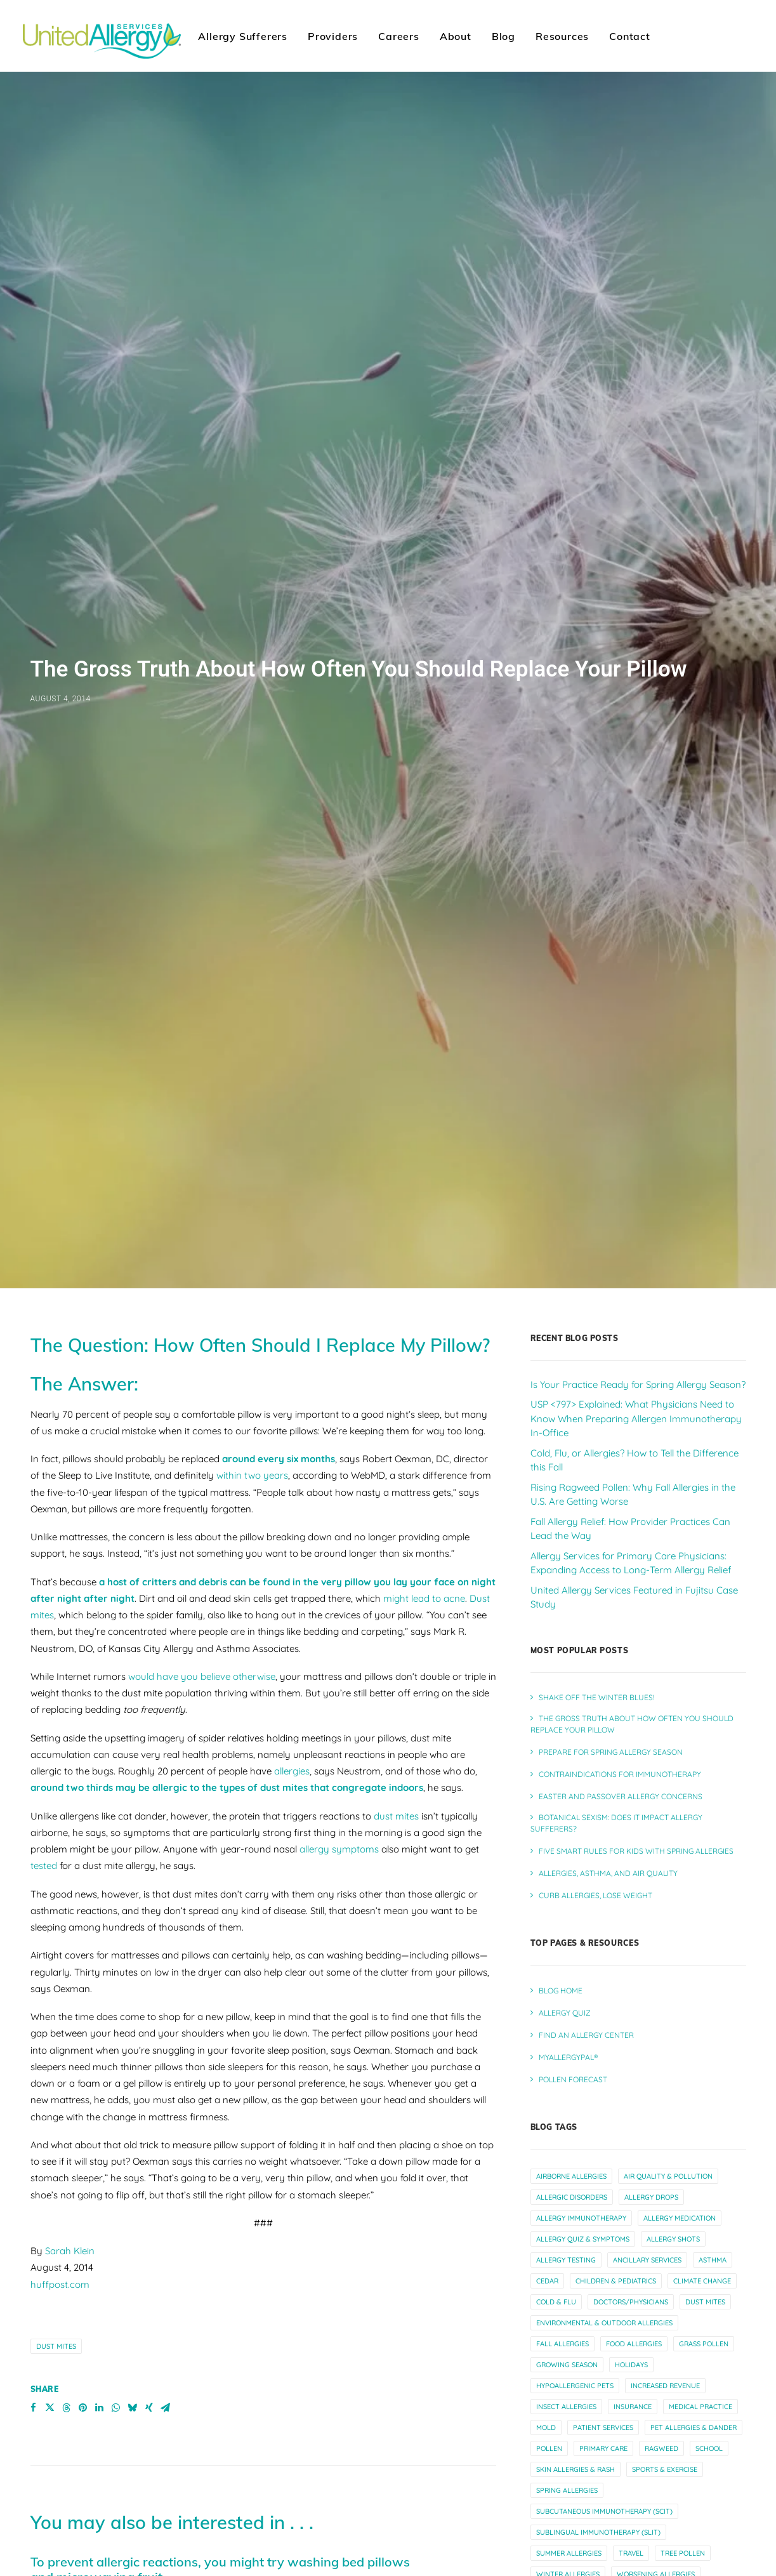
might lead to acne (424, 1373)
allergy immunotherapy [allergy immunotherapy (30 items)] (581, 1992)
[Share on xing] (149, 2182)
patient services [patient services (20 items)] (603, 2202)
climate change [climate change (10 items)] (702, 2055)
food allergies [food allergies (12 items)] (634, 2118)
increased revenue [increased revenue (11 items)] (665, 2160)
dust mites (396, 1591)
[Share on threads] (66, 2182)
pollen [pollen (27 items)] (549, 2223)
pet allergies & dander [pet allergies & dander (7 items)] (693, 2202)
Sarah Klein (70, 2026)
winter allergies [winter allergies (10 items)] (568, 2348)
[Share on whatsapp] (116, 2182)
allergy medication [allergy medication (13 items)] (679, 1992)
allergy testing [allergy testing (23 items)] (566, 2034)
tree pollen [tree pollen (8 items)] (683, 2327)
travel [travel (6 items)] (631, 2327)
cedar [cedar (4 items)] (547, 2055)
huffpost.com (59, 2059)
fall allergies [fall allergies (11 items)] (562, 2118)
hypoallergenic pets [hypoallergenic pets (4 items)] (575, 2160)
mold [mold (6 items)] (546, 2202)
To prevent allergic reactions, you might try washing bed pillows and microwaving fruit (220, 2344)
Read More (56, 2411)
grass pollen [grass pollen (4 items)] (703, 2118)
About (455, 36)
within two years (252, 1251)
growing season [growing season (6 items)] (567, 2139)
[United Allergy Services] (102, 35)
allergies (292, 1546)
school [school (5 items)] (709, 2223)
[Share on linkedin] (99, 2182)
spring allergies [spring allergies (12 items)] (567, 2265)
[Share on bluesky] (132, 2182)
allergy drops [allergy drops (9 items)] (651, 1971)
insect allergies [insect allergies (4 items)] (566, 2181)
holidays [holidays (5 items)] (631, 2139)
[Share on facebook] (33, 2182)
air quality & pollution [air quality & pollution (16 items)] (668, 1950)
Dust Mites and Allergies (191, 2562)
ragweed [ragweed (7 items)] (661, 2223)
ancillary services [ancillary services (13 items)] (647, 2034)
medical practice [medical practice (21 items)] (700, 2181)
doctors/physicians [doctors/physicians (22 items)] (630, 2076)
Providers (333, 36)
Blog (503, 36)
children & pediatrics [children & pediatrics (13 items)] (615, 2055)
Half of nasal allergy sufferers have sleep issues (171, 2456)
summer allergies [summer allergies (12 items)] (569, 2327)
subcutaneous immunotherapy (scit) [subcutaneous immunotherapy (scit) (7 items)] (604, 2286)
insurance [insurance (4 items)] (633, 2181)
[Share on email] (165, 2182)
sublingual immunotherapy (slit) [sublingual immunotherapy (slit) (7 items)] (598, 2306)
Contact (629, 36)
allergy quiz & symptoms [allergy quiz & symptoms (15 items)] (582, 2013)
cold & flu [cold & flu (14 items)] (556, 2076)
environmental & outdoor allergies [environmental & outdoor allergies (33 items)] (604, 2097)
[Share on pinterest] (83, 2182)
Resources (562, 36)
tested (43, 1641)
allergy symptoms (339, 1624)
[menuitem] (242, 36)
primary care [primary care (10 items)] (603, 2223)
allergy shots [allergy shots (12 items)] (673, 2013)
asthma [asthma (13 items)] (713, 2034)
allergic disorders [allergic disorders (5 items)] (571, 1971)
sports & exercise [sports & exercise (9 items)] (664, 2244)
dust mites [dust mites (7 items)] (705, 2076)
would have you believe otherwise (201, 1451)
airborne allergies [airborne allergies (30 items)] (571, 1950)
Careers (398, 36)
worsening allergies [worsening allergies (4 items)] (656, 2348)
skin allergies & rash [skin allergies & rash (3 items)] (575, 2244)
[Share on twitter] (50, 2182)
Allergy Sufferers (242, 36)
